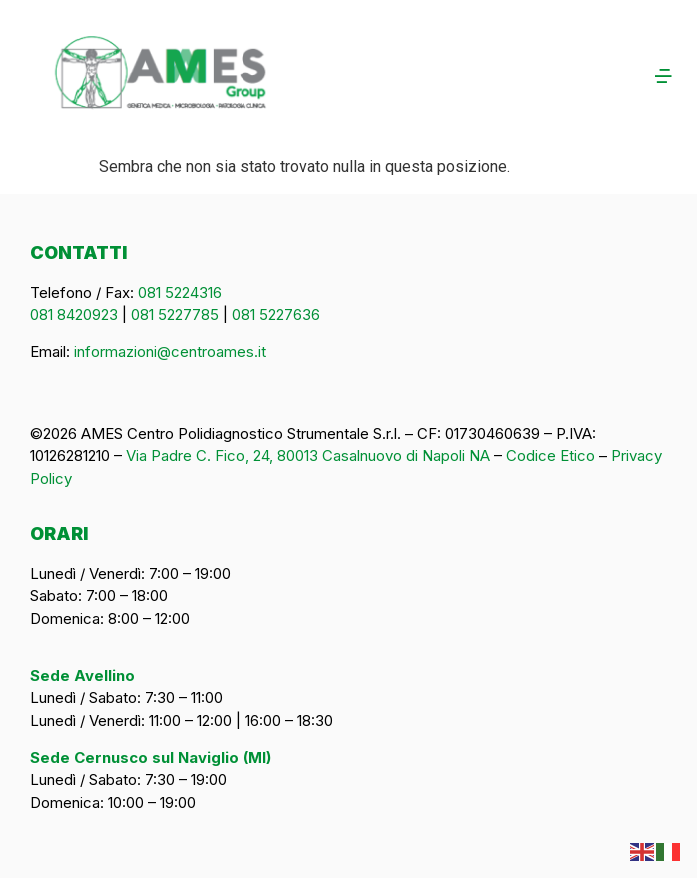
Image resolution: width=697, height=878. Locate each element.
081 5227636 (276, 314)
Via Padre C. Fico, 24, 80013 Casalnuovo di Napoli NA (308, 455)
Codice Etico (550, 455)
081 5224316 (180, 292)
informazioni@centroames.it (170, 351)
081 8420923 (74, 314)
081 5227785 (175, 314)
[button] (623, 77)
